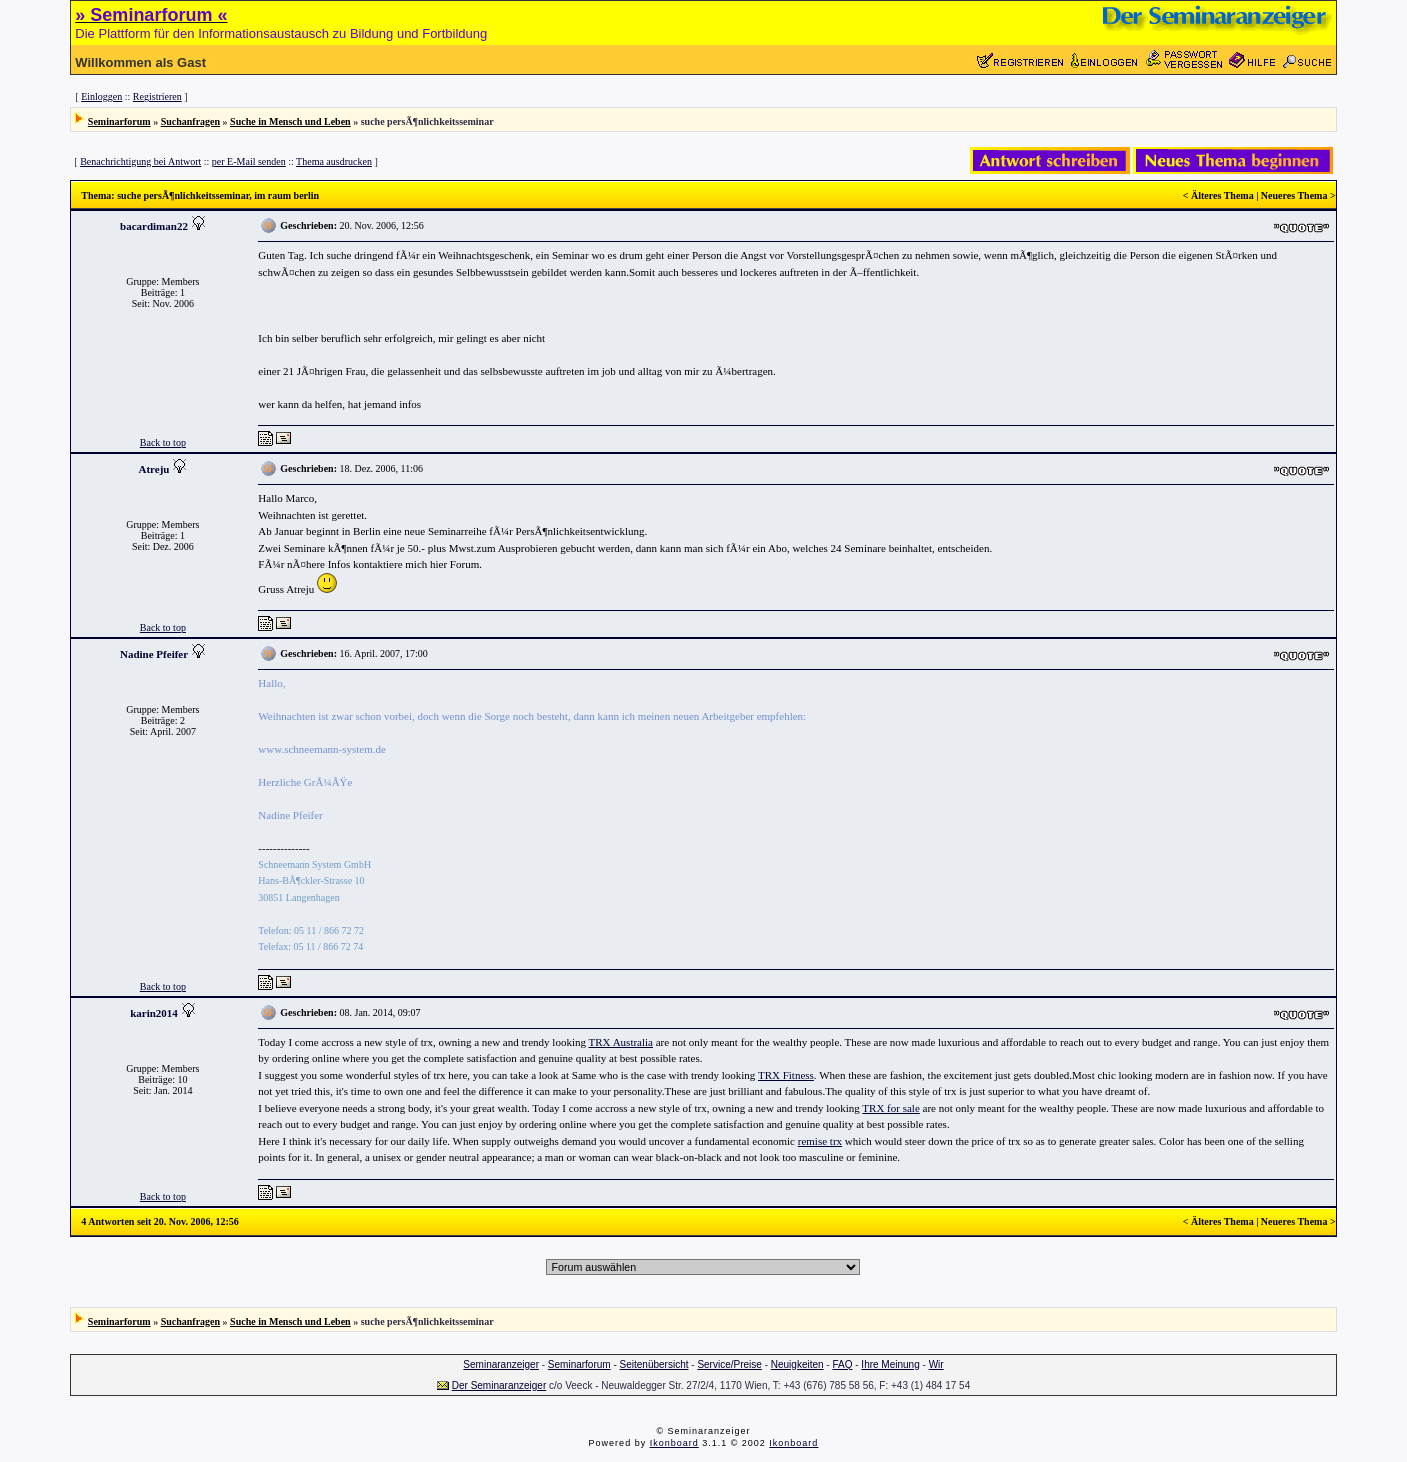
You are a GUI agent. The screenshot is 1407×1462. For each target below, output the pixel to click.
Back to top (163, 442)
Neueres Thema (1294, 195)
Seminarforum (119, 121)
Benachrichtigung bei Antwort (140, 161)
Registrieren (157, 96)
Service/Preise (729, 1364)
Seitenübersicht (654, 1364)
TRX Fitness (786, 1075)
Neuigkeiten (797, 1364)
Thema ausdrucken (334, 161)
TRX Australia (621, 1042)
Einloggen (101, 96)
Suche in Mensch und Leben (290, 121)
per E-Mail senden (249, 161)
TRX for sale (890, 1108)
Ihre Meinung (890, 1364)
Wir (936, 1364)
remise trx (820, 1141)
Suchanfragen (190, 121)
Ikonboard (674, 1443)
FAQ (842, 1364)
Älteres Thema (1222, 195)
